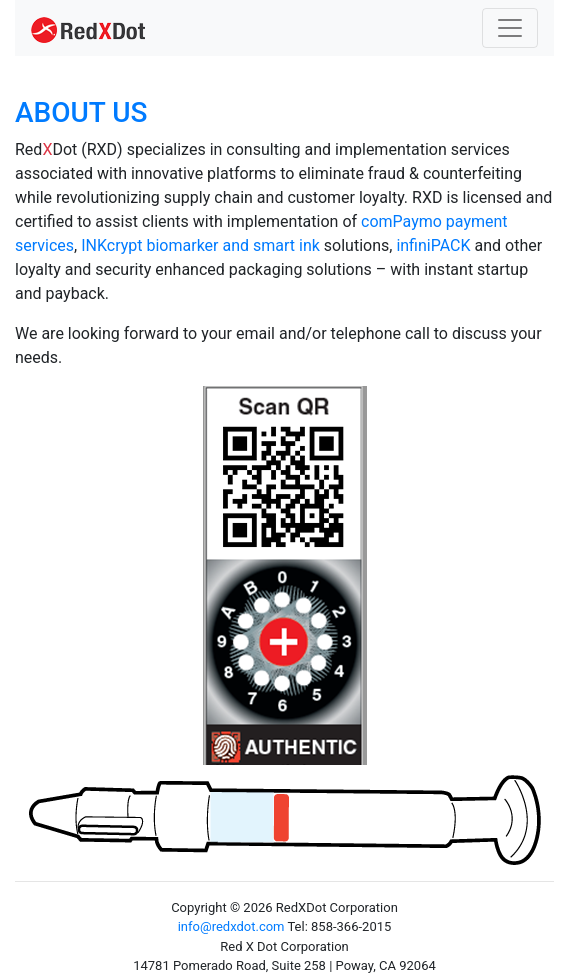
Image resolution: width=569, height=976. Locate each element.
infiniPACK (433, 245)
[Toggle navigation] (510, 28)
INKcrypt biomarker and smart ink (200, 245)
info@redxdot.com (231, 926)
